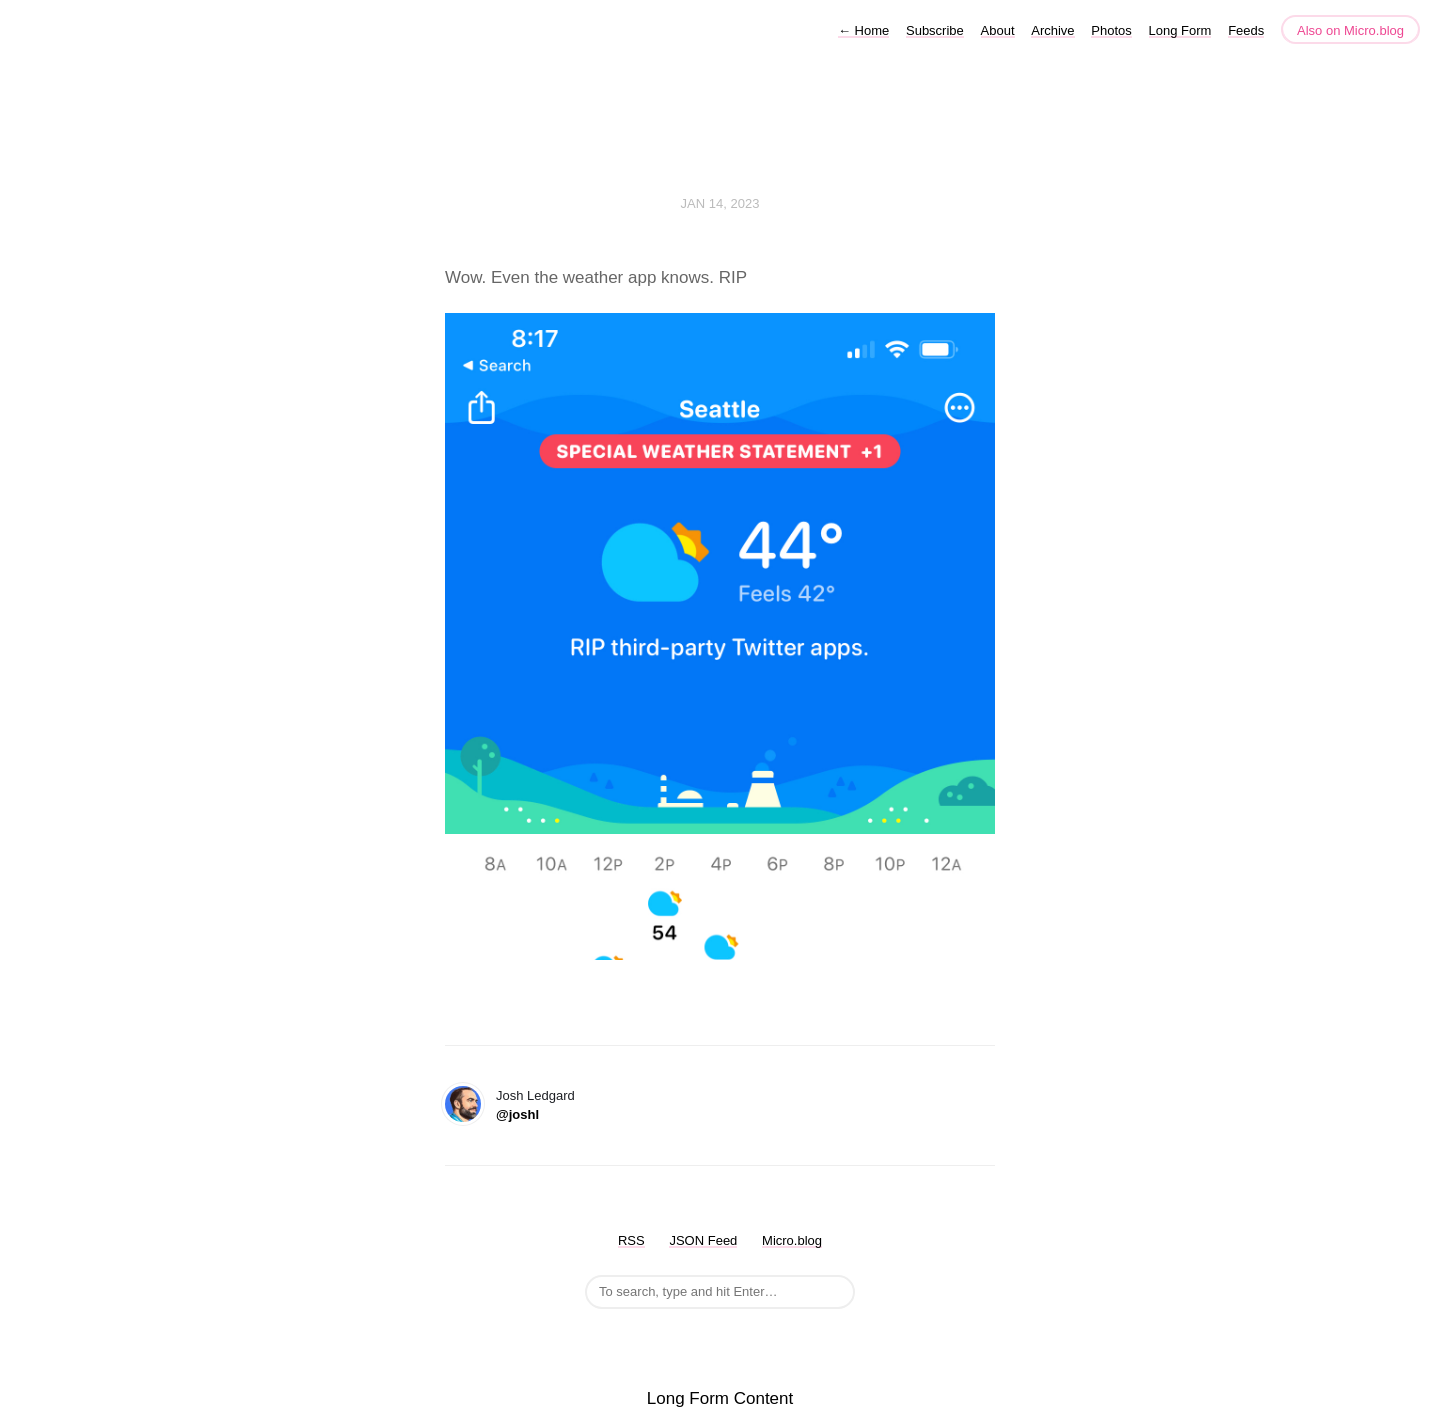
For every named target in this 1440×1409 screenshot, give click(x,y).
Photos (1111, 30)
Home (863, 30)
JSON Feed (703, 1240)
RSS (631, 1240)
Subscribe (935, 30)
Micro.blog (792, 1240)
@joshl (517, 1114)
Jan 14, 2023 (720, 203)
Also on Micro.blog (1350, 30)
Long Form (1180, 30)
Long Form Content (720, 1398)
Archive (1052, 30)
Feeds (1246, 30)
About (998, 30)
